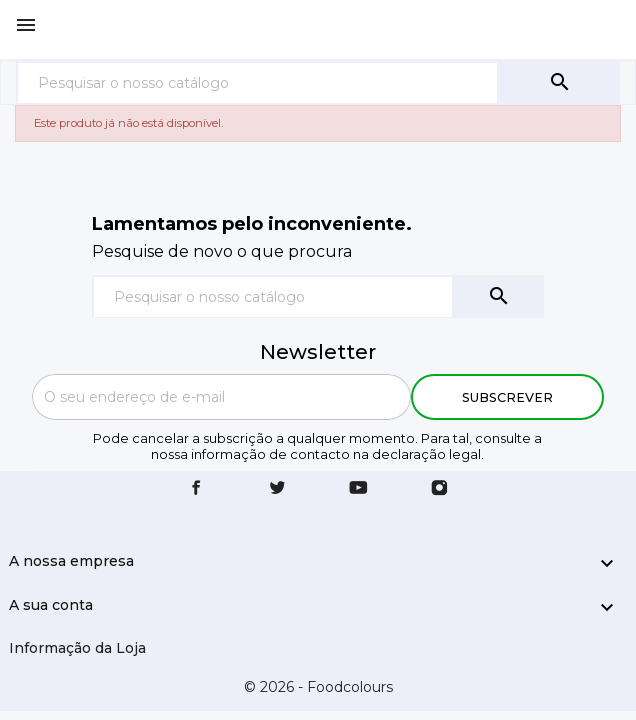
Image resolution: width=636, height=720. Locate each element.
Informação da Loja (77, 648)
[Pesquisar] (257, 82)
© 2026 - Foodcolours (318, 687)
